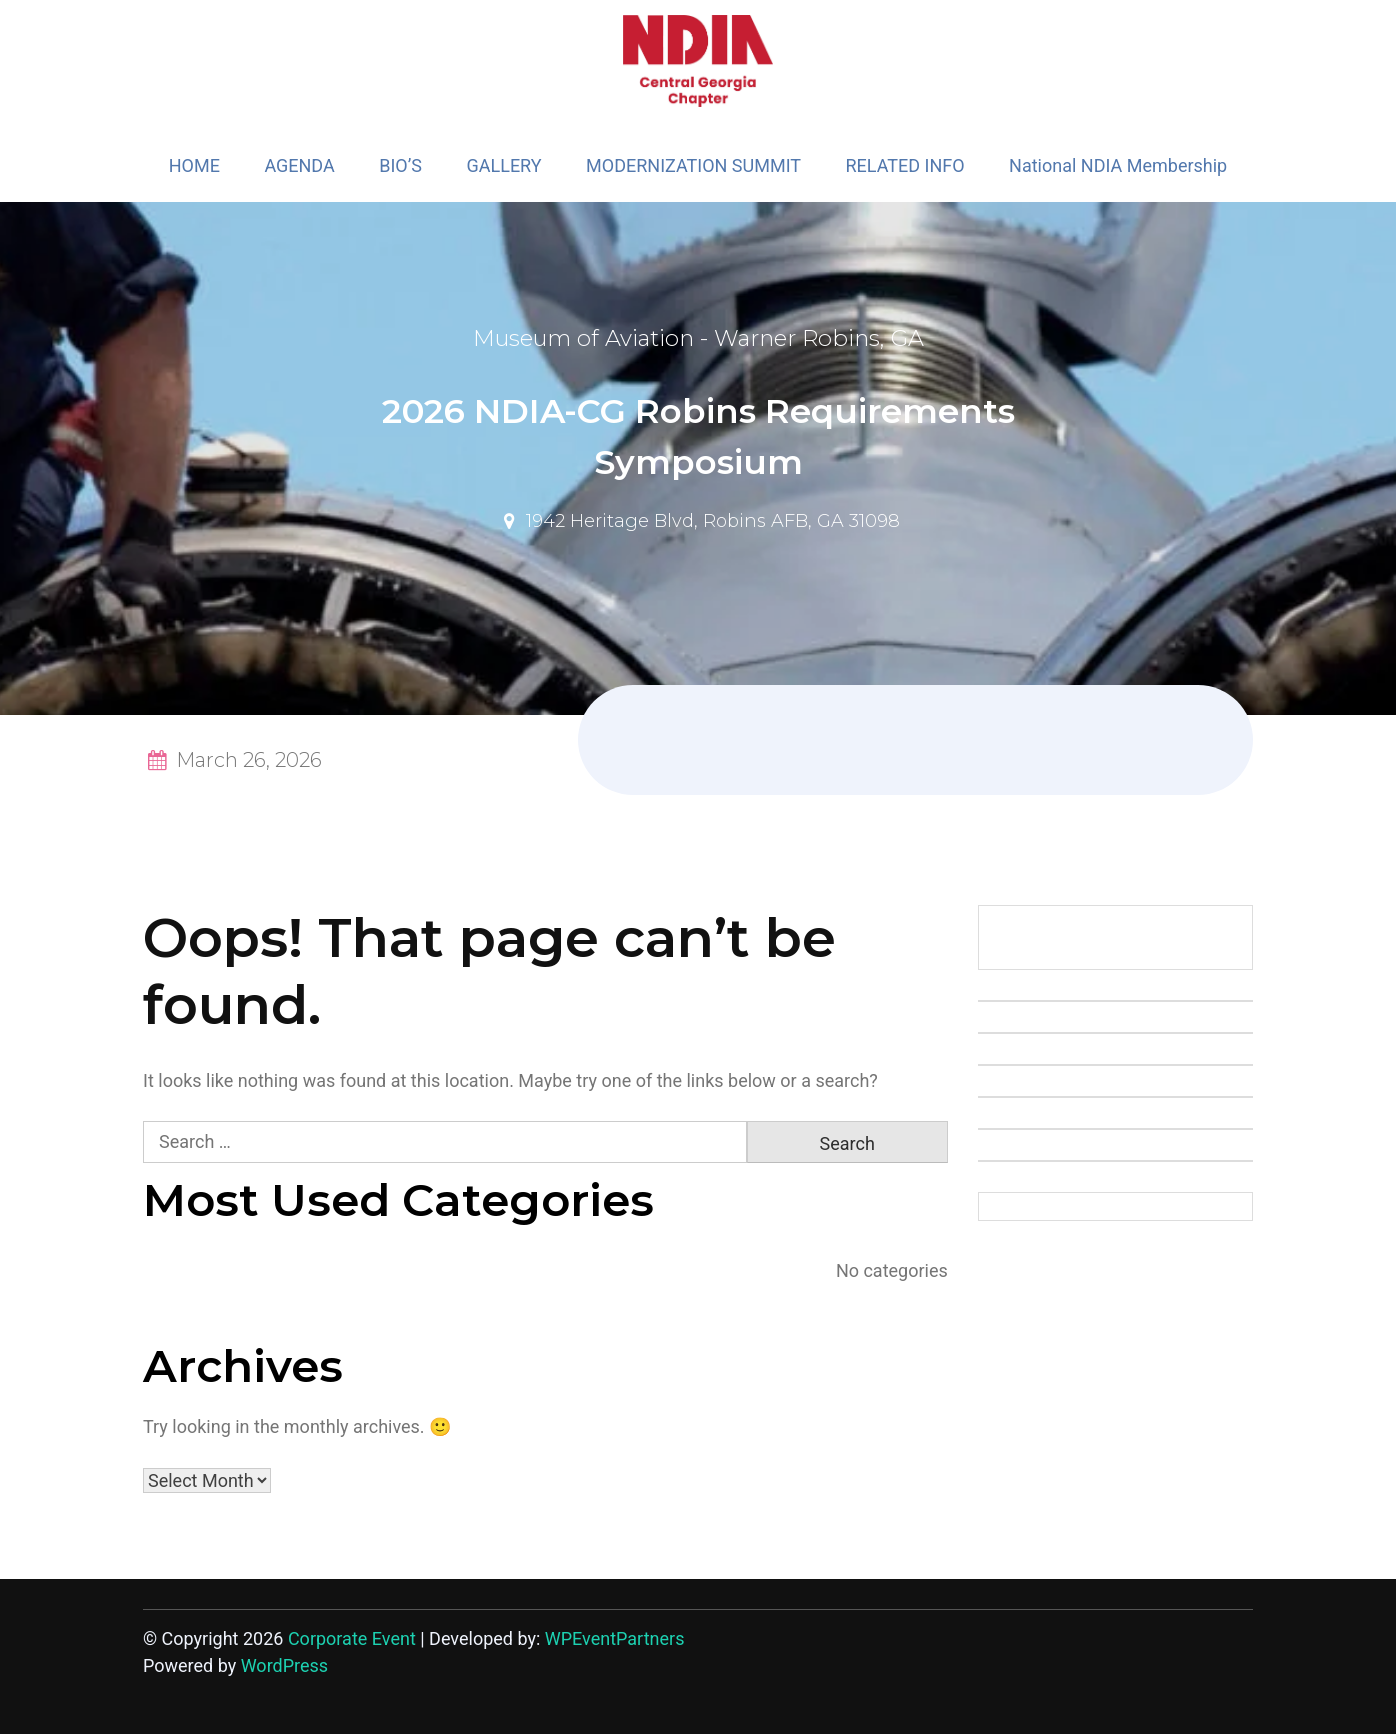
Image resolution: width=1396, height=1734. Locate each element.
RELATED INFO (905, 165)
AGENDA (299, 165)
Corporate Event (352, 1638)
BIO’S (400, 165)
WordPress (284, 1665)
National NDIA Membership (1118, 165)
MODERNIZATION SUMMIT (693, 165)
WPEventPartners (615, 1638)
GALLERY (503, 165)
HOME (194, 165)
